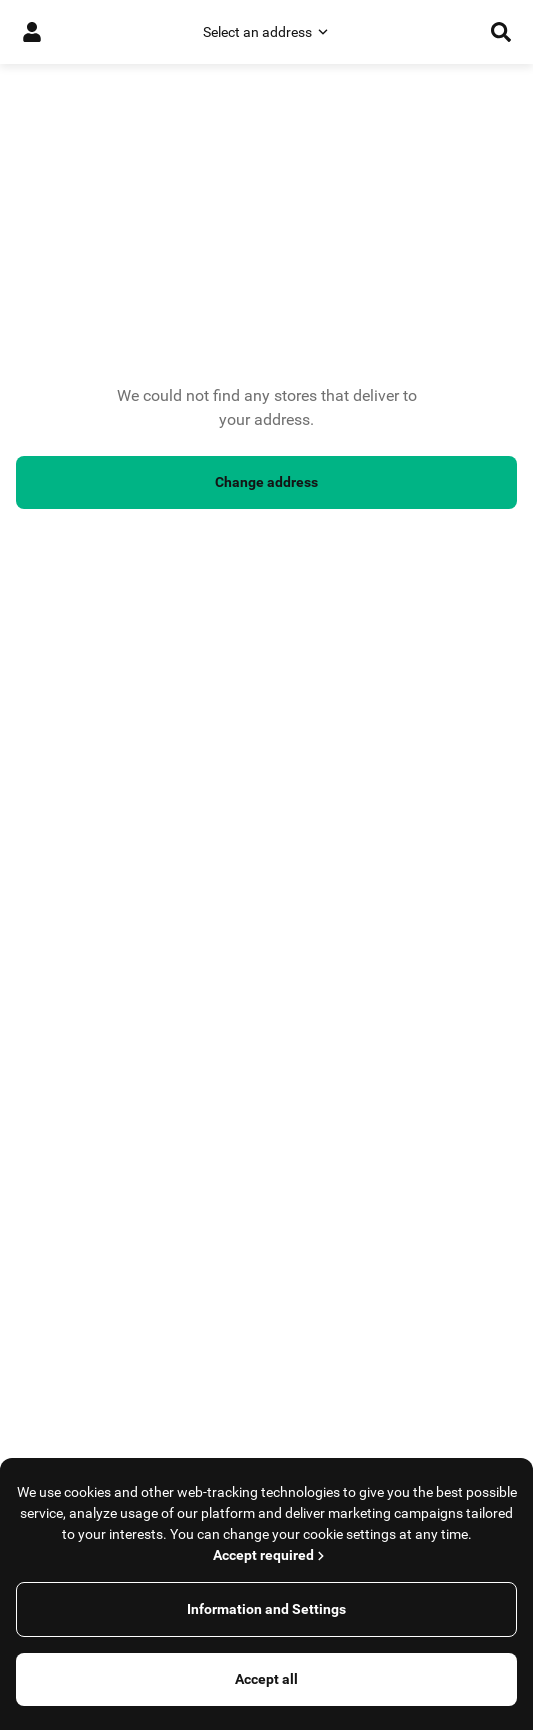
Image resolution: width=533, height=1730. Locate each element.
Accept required (270, 1555)
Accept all (266, 1679)
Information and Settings (266, 1609)
